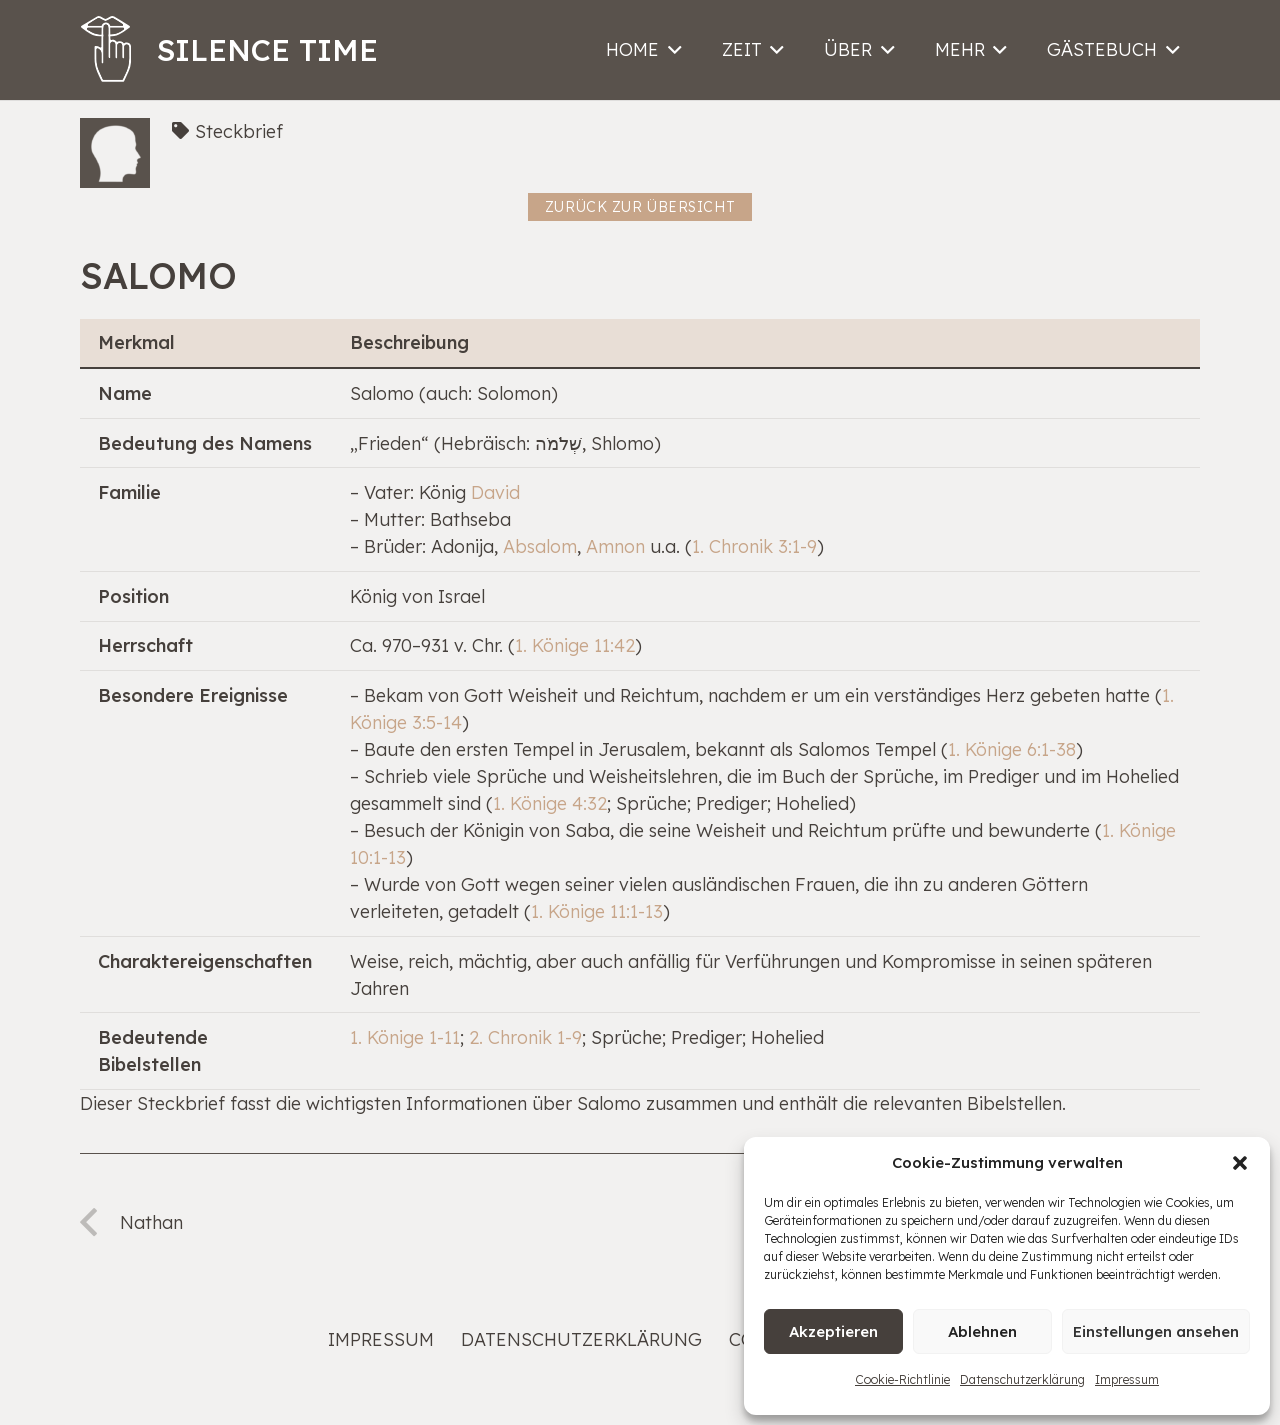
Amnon (615, 546)
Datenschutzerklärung (1022, 1379)
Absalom (540, 546)
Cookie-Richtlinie (902, 1379)
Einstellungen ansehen (1156, 1331)
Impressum (1127, 1379)
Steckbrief (239, 131)
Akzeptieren (833, 1331)
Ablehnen (982, 1331)
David (495, 492)
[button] (1240, 1163)
